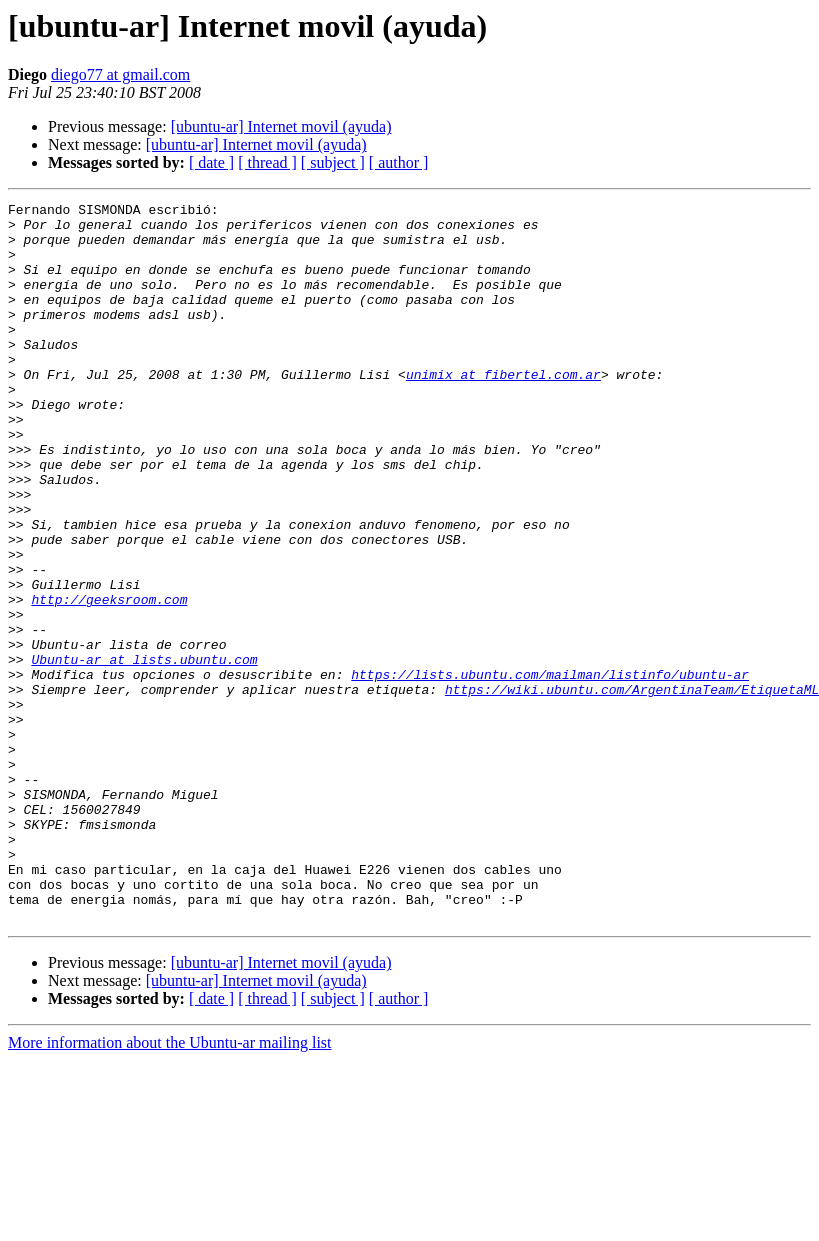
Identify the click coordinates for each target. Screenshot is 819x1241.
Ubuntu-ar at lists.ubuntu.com (144, 752)
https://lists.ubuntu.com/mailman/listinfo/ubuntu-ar (550, 770)
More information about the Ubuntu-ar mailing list (170, 1186)
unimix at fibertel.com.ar (503, 410)
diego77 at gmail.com (120, 74)
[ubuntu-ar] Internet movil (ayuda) (281, 126)
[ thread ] (267, 162)
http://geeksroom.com (109, 680)
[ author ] (399, 162)
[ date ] (211, 162)
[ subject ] (333, 162)
